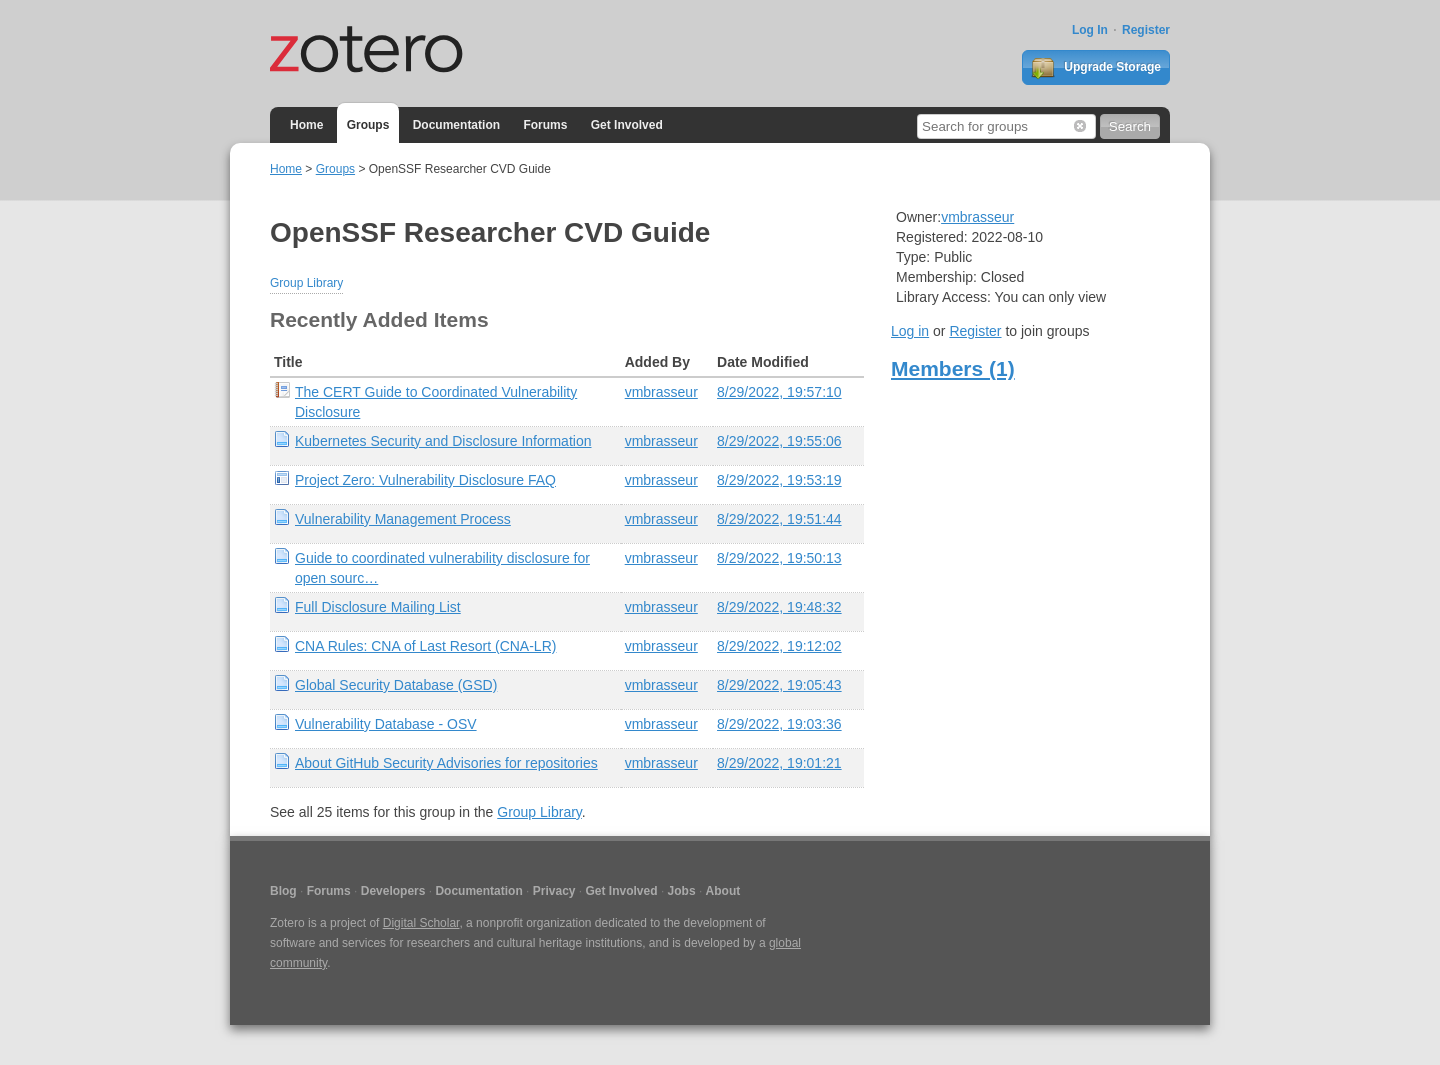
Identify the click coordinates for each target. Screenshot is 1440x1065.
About (723, 891)
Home (306, 125)
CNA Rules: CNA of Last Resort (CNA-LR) (425, 646)
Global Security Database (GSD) (396, 685)
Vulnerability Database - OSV (386, 724)
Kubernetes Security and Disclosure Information (443, 441)
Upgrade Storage (1096, 68)
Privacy (554, 891)
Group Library (306, 283)
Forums (545, 125)
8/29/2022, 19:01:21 (779, 763)
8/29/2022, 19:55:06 (779, 441)
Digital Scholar (421, 923)
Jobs (682, 891)
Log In (1090, 30)
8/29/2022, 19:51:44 (779, 519)
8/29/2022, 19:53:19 (779, 480)
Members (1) (953, 368)
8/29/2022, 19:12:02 (779, 646)
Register (1146, 30)
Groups (368, 125)
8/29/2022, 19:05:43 (779, 685)
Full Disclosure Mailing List (378, 607)
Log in (910, 331)
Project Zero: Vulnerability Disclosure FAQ (425, 480)
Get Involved (627, 125)
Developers (393, 891)
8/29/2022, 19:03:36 (779, 724)
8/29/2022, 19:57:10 (779, 392)
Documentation (456, 125)
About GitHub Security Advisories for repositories (446, 763)
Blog (283, 891)
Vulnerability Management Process (403, 519)
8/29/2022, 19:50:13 (779, 558)
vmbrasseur (661, 392)
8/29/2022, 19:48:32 (779, 607)
